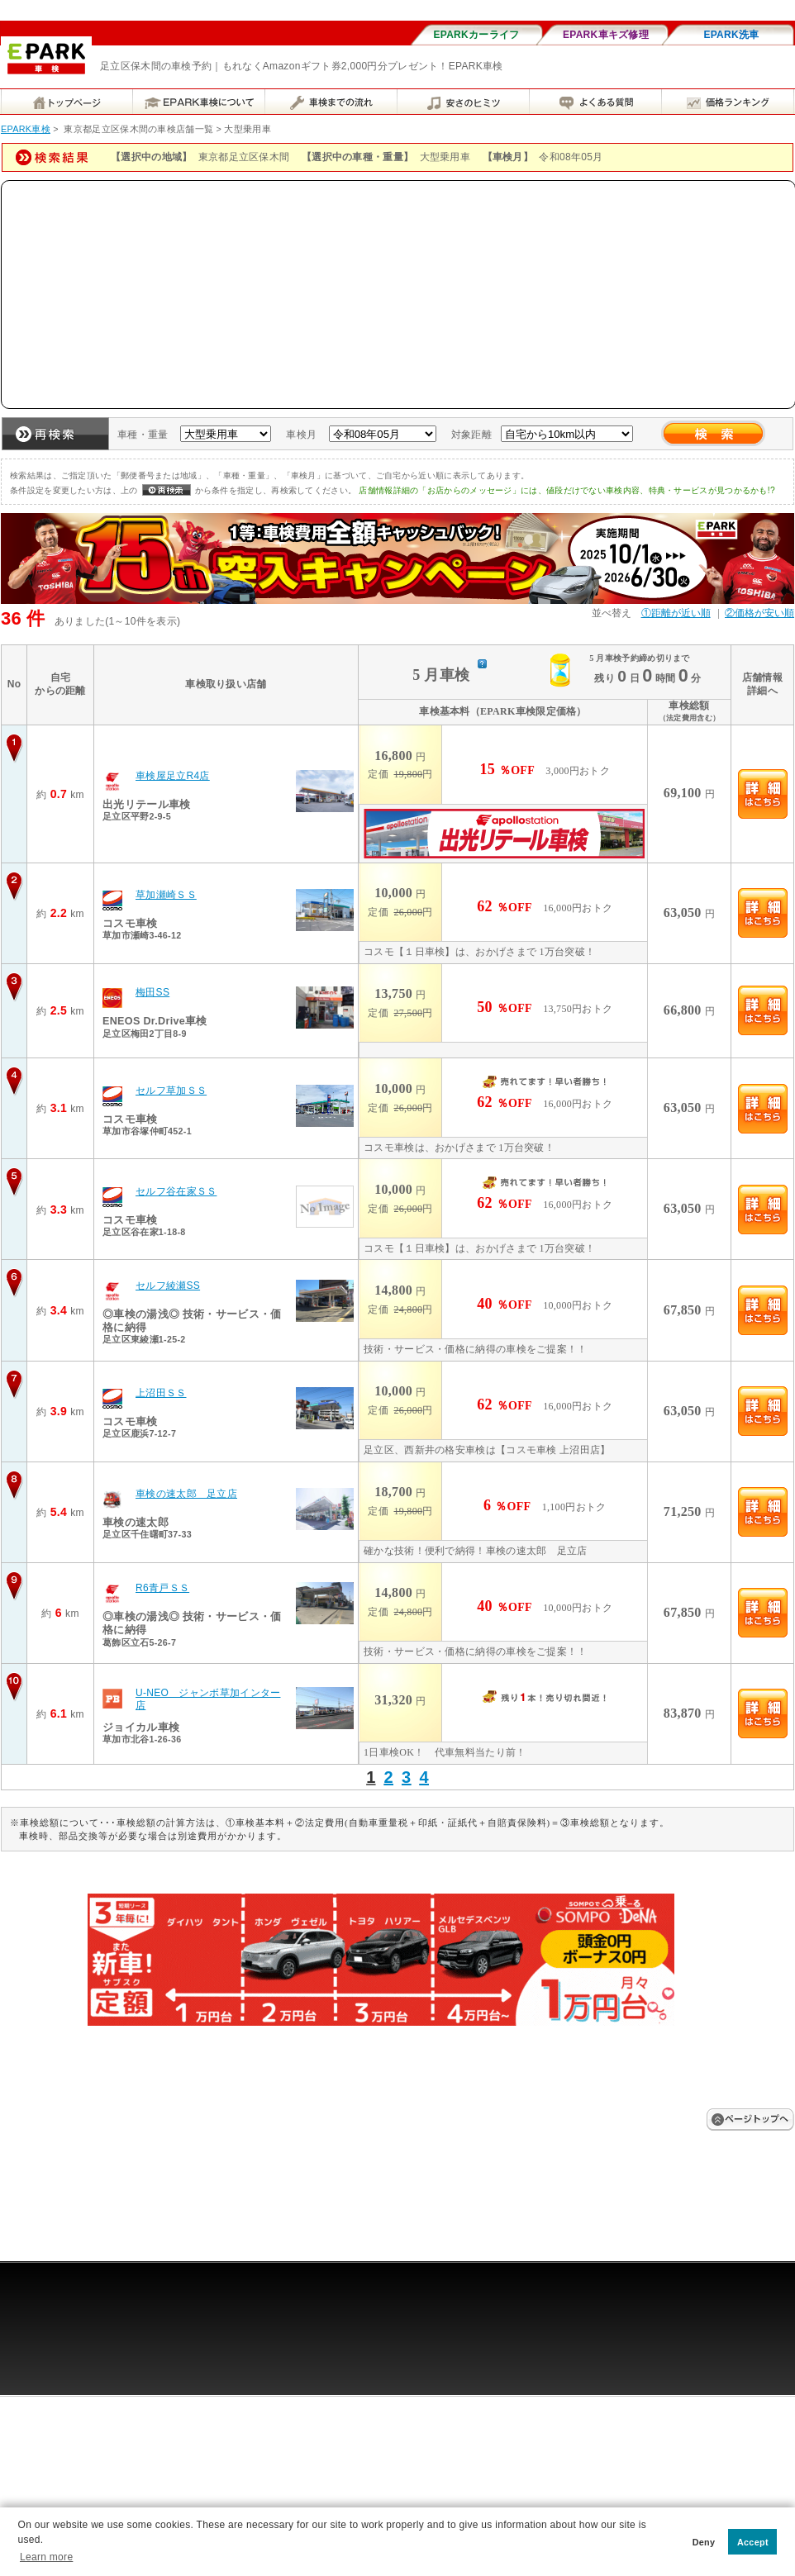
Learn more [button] (46, 2557)
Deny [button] (704, 2542)
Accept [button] (753, 2542)
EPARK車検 (25, 129)
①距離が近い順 (676, 613)
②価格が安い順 (759, 613)
